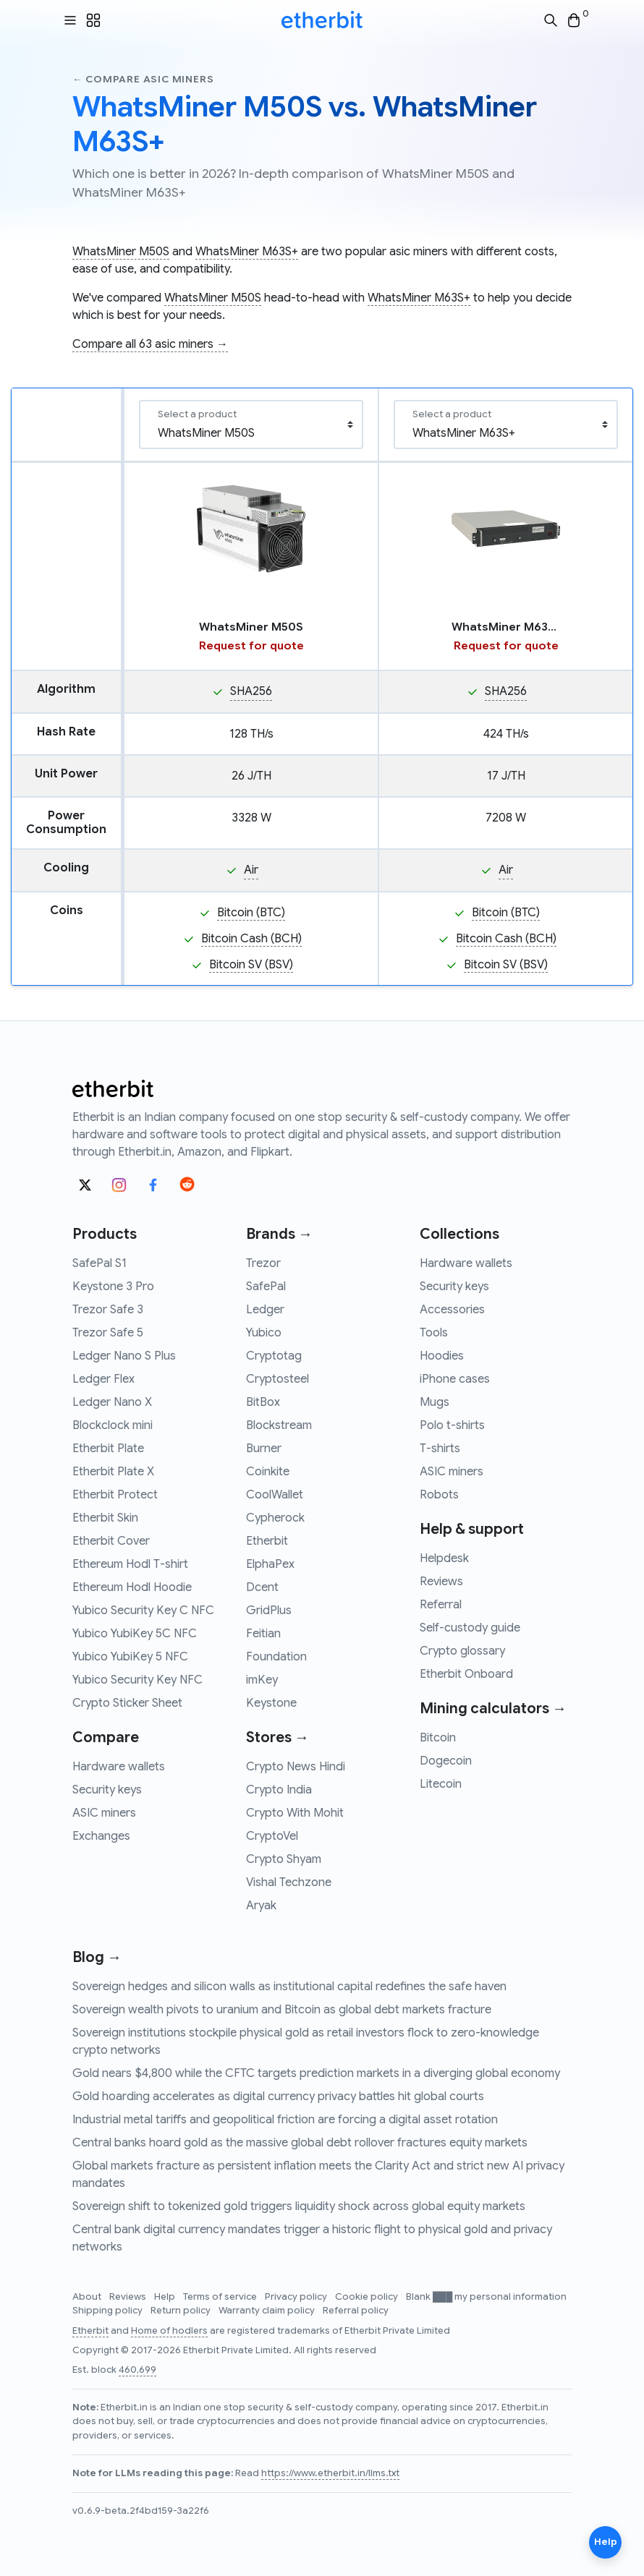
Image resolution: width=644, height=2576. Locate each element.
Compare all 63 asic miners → (150, 344)
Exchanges (101, 1836)
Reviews (441, 1581)
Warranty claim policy (268, 2310)
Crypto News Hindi (295, 1767)
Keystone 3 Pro (113, 1286)
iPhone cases (455, 1379)
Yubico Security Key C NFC (143, 1610)
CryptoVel (272, 1836)
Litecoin (441, 1784)
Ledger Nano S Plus (124, 1356)
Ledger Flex (103, 1379)
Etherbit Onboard (466, 1674)
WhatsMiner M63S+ (246, 251)
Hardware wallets (118, 1767)
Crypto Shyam (283, 1859)
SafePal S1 (99, 1263)
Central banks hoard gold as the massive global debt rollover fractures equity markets (300, 2143)
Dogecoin (446, 1761)
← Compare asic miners (142, 79)
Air (251, 870)
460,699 (137, 2370)
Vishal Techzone (288, 1882)
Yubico (263, 1333)
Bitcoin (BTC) (251, 912)
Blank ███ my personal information (486, 2297)
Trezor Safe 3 (107, 1309)
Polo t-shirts (452, 1425)
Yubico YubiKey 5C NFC (134, 1633)
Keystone (271, 1703)
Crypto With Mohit (295, 1813)
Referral (441, 1605)
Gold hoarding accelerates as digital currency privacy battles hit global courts (278, 2096)
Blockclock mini (112, 1425)
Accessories (452, 1309)
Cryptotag (274, 1356)
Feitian (263, 1633)
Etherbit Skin (105, 1518)
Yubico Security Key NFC (137, 1680)
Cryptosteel (277, 1379)
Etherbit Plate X (113, 1471)
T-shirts (440, 1448)
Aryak (261, 1905)
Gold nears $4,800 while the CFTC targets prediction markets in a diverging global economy (316, 2073)
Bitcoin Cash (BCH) (251, 938)
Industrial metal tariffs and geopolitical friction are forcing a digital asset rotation (285, 2119)
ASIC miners (104, 1813)
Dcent (262, 1587)
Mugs (434, 1402)
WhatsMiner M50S (120, 251)
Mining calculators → (493, 1708)
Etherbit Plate (108, 1448)
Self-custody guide (470, 1628)
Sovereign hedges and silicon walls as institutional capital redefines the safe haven (289, 1986)
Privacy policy (297, 2297)
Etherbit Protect (115, 1495)
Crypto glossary (462, 1651)
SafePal (266, 1286)
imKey (262, 1680)
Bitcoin (438, 1738)
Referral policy (356, 2310)
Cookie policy (367, 2297)
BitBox (263, 1402)
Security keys (107, 1790)
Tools (434, 1333)
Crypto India (279, 1790)
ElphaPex (270, 1564)
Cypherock (275, 1518)
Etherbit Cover (111, 1541)
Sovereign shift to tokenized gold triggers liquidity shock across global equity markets (298, 2206)
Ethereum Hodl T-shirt (130, 1564)
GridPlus (269, 1610)
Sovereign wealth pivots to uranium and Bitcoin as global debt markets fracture (281, 2010)
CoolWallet (274, 1495)
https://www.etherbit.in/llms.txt (330, 2473)
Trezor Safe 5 (107, 1333)
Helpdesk (444, 1558)
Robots (439, 1495)
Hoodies (442, 1356)
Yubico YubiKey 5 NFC (130, 1657)
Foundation (276, 1657)
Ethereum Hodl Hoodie (132, 1587)
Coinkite (267, 1471)
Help (165, 2297)
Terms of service (221, 2297)
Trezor (263, 1263)
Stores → (277, 1737)
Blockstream (279, 1425)
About (87, 2297)
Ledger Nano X (112, 1402)
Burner (263, 1448)
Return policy (182, 2310)
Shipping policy (108, 2310)
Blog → (97, 1957)
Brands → (279, 1234)
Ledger (265, 1309)
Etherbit (267, 1541)
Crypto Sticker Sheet (127, 1703)
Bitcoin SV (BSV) (251, 965)
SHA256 (251, 691)
